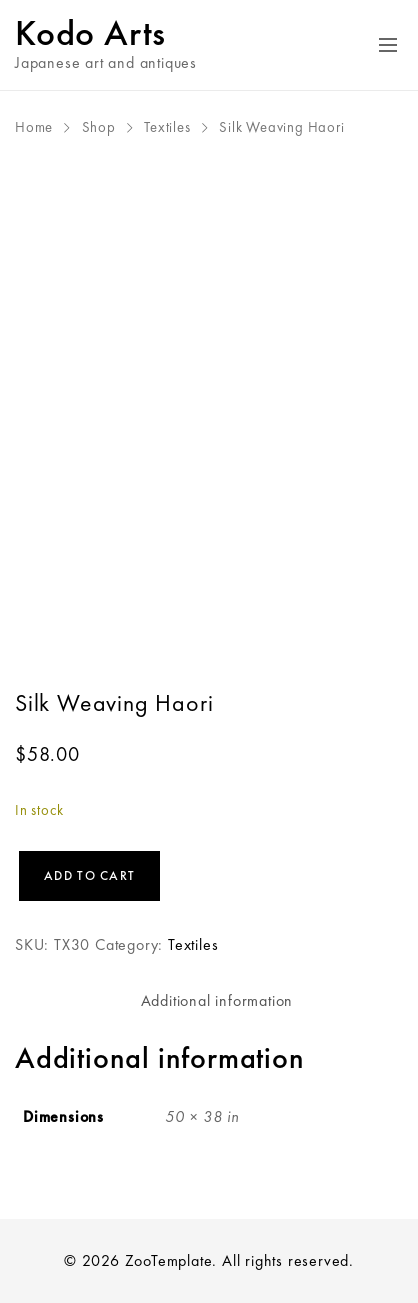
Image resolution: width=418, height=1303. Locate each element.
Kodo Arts (90, 33)
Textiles (167, 127)
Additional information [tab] (217, 1000)
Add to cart (89, 875)
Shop (99, 127)
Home (34, 127)
